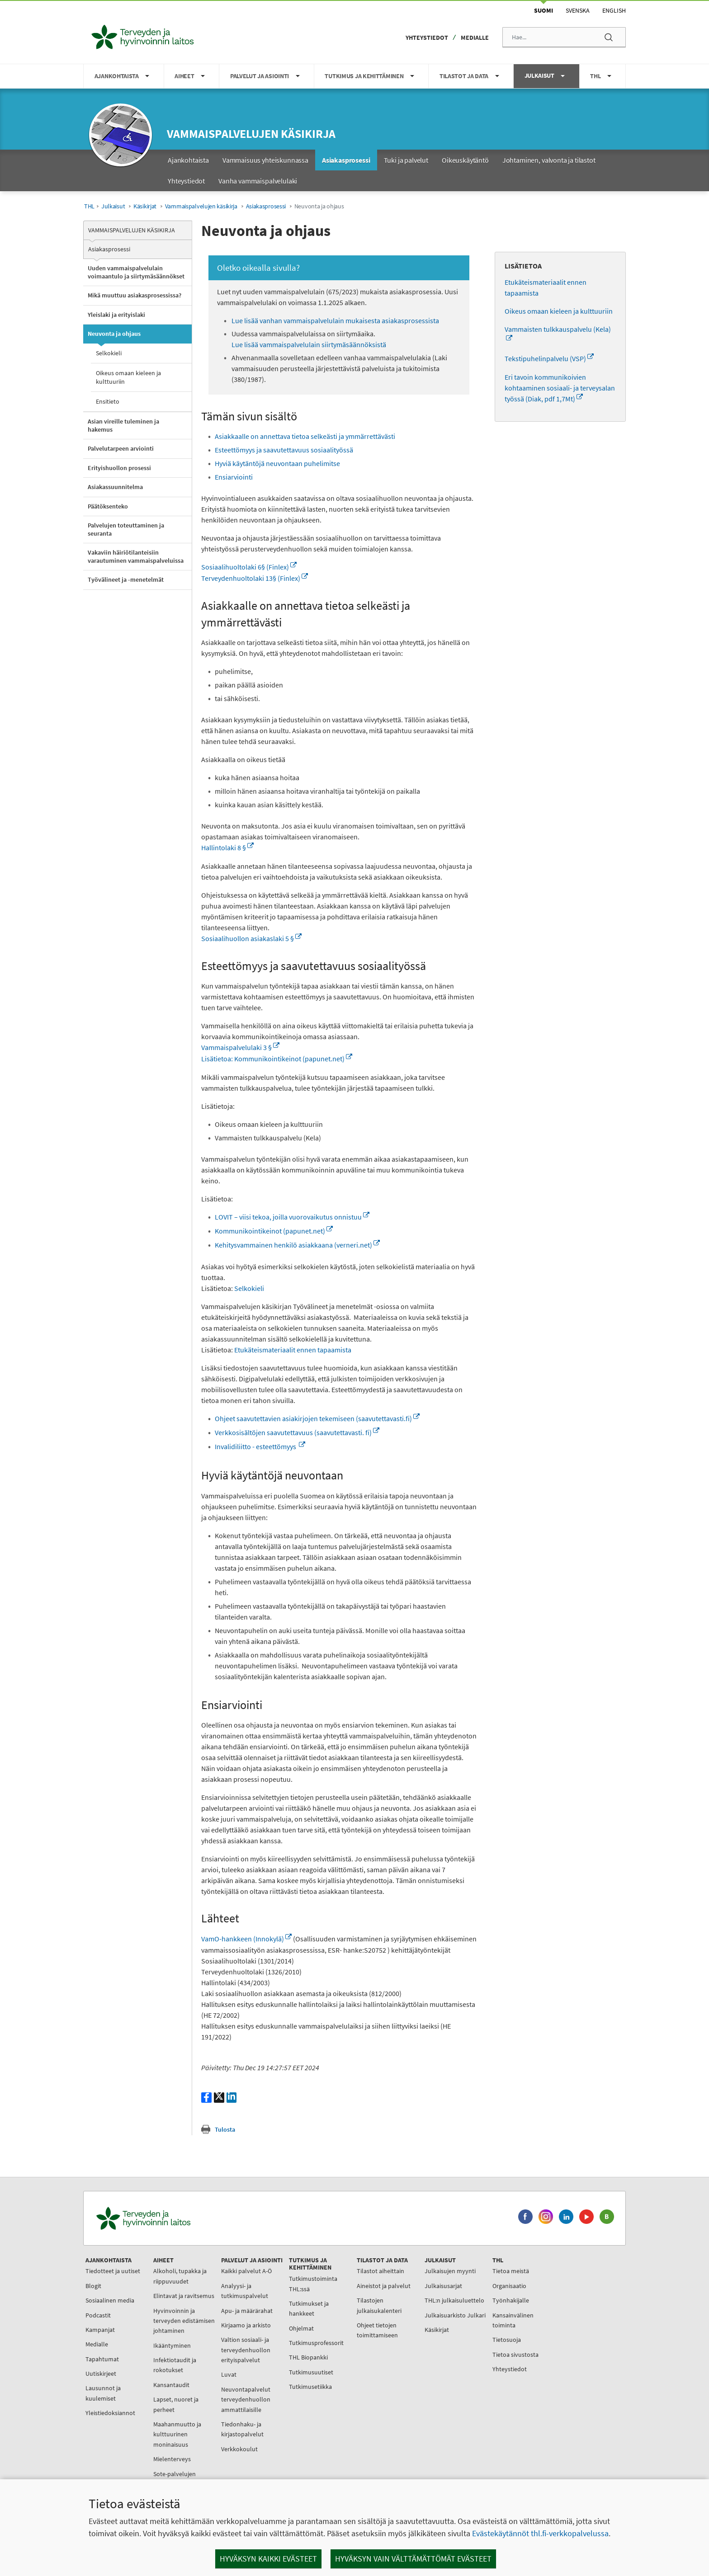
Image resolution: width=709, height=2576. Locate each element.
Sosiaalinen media (109, 2300)
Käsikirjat (144, 206)
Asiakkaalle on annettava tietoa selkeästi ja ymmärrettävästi (305, 436)
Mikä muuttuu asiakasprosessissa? (134, 295)
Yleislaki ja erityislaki (116, 315)
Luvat (228, 2374)
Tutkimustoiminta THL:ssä (313, 2284)
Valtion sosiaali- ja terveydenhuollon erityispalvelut (245, 2350)
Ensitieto (107, 401)
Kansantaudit (171, 2385)
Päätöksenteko (108, 506)
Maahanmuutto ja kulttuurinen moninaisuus (177, 2434)
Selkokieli (109, 353)
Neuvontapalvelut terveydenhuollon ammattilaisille (245, 2399)
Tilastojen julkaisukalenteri (379, 2305)
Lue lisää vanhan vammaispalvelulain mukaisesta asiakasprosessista (335, 320)
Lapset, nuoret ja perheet (176, 2404)
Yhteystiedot (427, 37)
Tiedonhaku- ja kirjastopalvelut (242, 2429)
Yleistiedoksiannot (110, 2413)
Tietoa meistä (510, 2271)
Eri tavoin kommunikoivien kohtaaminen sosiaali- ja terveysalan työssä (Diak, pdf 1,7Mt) (560, 387)
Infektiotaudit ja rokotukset (174, 2365)
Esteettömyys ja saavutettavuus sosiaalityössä (284, 449)
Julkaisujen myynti (450, 2271)
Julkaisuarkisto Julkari (455, 2315)
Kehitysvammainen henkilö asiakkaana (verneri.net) (297, 1244)
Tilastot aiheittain (380, 2271)
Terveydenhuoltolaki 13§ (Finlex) (254, 578)
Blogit (93, 2286)
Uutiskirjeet (100, 2373)
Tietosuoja (506, 2340)
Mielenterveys (172, 2459)
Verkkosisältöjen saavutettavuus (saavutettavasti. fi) (297, 1432)
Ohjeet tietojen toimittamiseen (377, 2330)
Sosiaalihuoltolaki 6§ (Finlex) (249, 566)
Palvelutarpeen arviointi (121, 448)
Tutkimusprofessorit (316, 2343)
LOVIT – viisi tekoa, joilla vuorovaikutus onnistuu (292, 1216)
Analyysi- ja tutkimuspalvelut (244, 2291)
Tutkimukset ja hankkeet (309, 2308)
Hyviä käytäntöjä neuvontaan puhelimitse (277, 463)
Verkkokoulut (239, 2449)
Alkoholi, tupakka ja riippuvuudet (180, 2276)
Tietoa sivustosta (515, 2354)
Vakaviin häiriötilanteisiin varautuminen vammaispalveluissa (136, 556)
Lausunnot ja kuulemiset (103, 2393)
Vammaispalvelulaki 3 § (240, 1047)
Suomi (543, 10)
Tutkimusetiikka (310, 2387)
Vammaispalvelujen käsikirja (251, 133)
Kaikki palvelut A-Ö (246, 2271)
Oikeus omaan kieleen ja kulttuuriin (128, 377)
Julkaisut (113, 206)
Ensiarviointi (234, 476)
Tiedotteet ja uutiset (112, 2271)
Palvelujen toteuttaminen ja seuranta (126, 529)
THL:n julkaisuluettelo (454, 2300)
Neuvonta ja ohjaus (114, 334)
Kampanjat (100, 2330)
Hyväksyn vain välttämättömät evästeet (413, 2558)
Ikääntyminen (172, 2345)
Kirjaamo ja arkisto (246, 2325)
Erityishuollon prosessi (119, 468)
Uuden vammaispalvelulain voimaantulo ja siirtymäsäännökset (136, 272)
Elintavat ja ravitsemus (183, 2296)
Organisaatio (509, 2286)
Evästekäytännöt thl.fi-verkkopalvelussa (540, 2533)
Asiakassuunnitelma (115, 487)
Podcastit (98, 2315)
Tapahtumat (102, 2359)
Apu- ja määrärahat (247, 2311)
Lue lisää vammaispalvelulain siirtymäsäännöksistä (309, 344)
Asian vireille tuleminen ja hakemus (123, 425)
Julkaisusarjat (443, 2286)
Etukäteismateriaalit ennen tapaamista (292, 1349)
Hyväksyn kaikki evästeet (268, 2558)
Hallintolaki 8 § (227, 847)
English (614, 10)
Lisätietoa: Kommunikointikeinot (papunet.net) (276, 1058)
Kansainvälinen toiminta (513, 2320)
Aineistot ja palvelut (384, 2286)
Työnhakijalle (510, 2300)
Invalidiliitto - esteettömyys (260, 1446)
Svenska (578, 10)
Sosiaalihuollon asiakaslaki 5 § (251, 938)
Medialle (475, 37)
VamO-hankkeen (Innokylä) (246, 1938)
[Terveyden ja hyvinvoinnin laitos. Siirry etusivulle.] (183, 2218)
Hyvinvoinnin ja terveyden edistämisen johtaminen (184, 2321)
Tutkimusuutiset (311, 2372)
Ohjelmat (301, 2328)
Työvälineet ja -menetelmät (126, 579)
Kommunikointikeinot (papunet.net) (274, 1230)
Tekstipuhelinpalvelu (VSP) (549, 358)
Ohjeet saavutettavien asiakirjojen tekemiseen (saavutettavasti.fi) (317, 1418)
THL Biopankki (308, 2357)
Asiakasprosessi (266, 206)
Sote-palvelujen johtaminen (174, 2479)
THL (89, 206)
